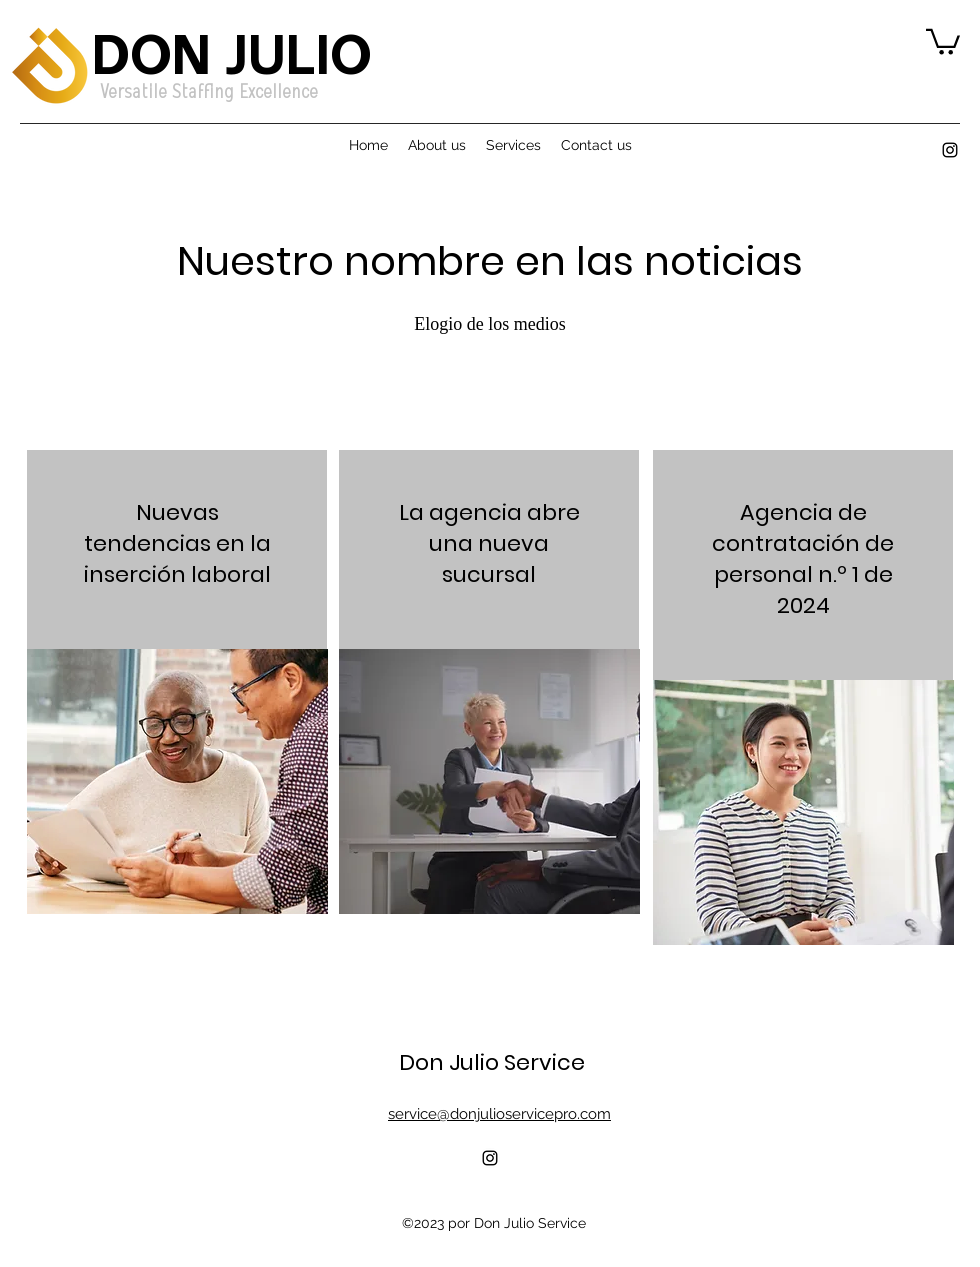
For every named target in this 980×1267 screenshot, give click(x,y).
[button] (943, 40)
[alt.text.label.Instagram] (950, 150)
